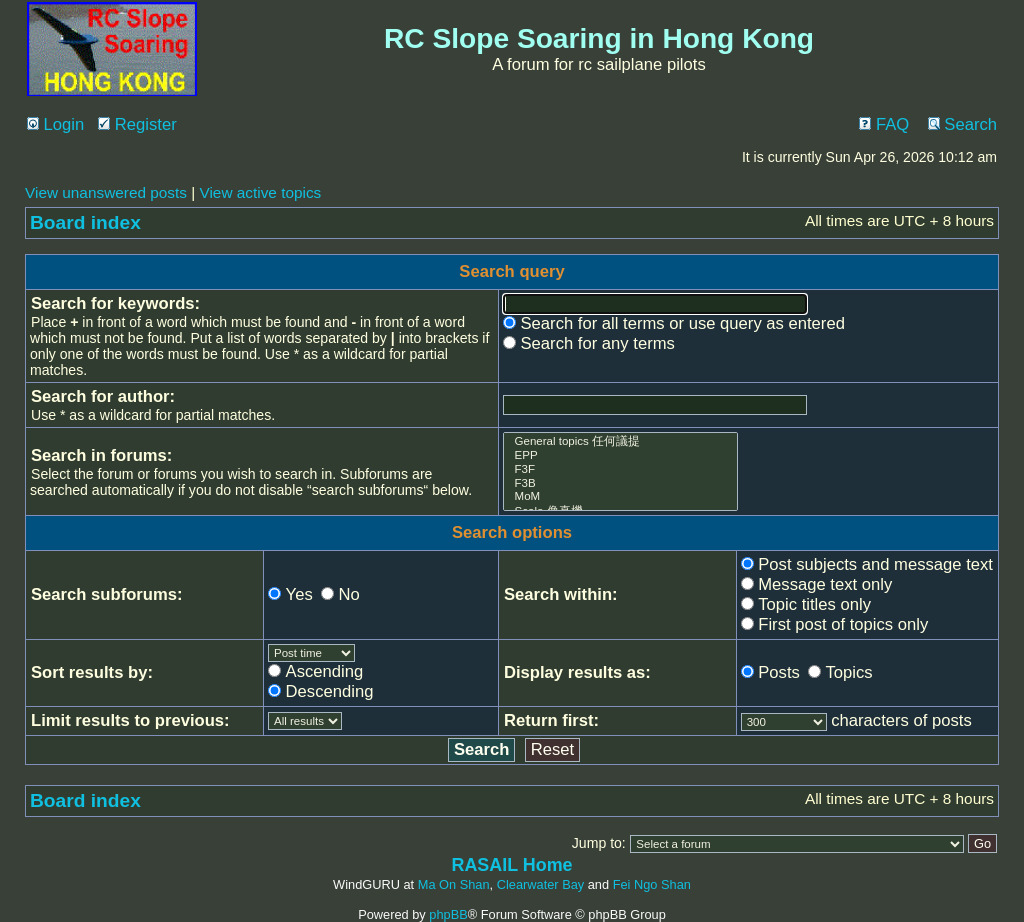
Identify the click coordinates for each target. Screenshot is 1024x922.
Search (962, 124)
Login (55, 124)
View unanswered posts (106, 192)
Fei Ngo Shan (652, 884)
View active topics (260, 192)
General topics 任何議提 (620, 441)
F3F (620, 470)
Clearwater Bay (540, 884)
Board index (85, 222)
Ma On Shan (454, 884)
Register (137, 124)
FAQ (884, 124)
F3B (620, 484)
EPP (620, 456)
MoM (620, 497)
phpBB (448, 914)
